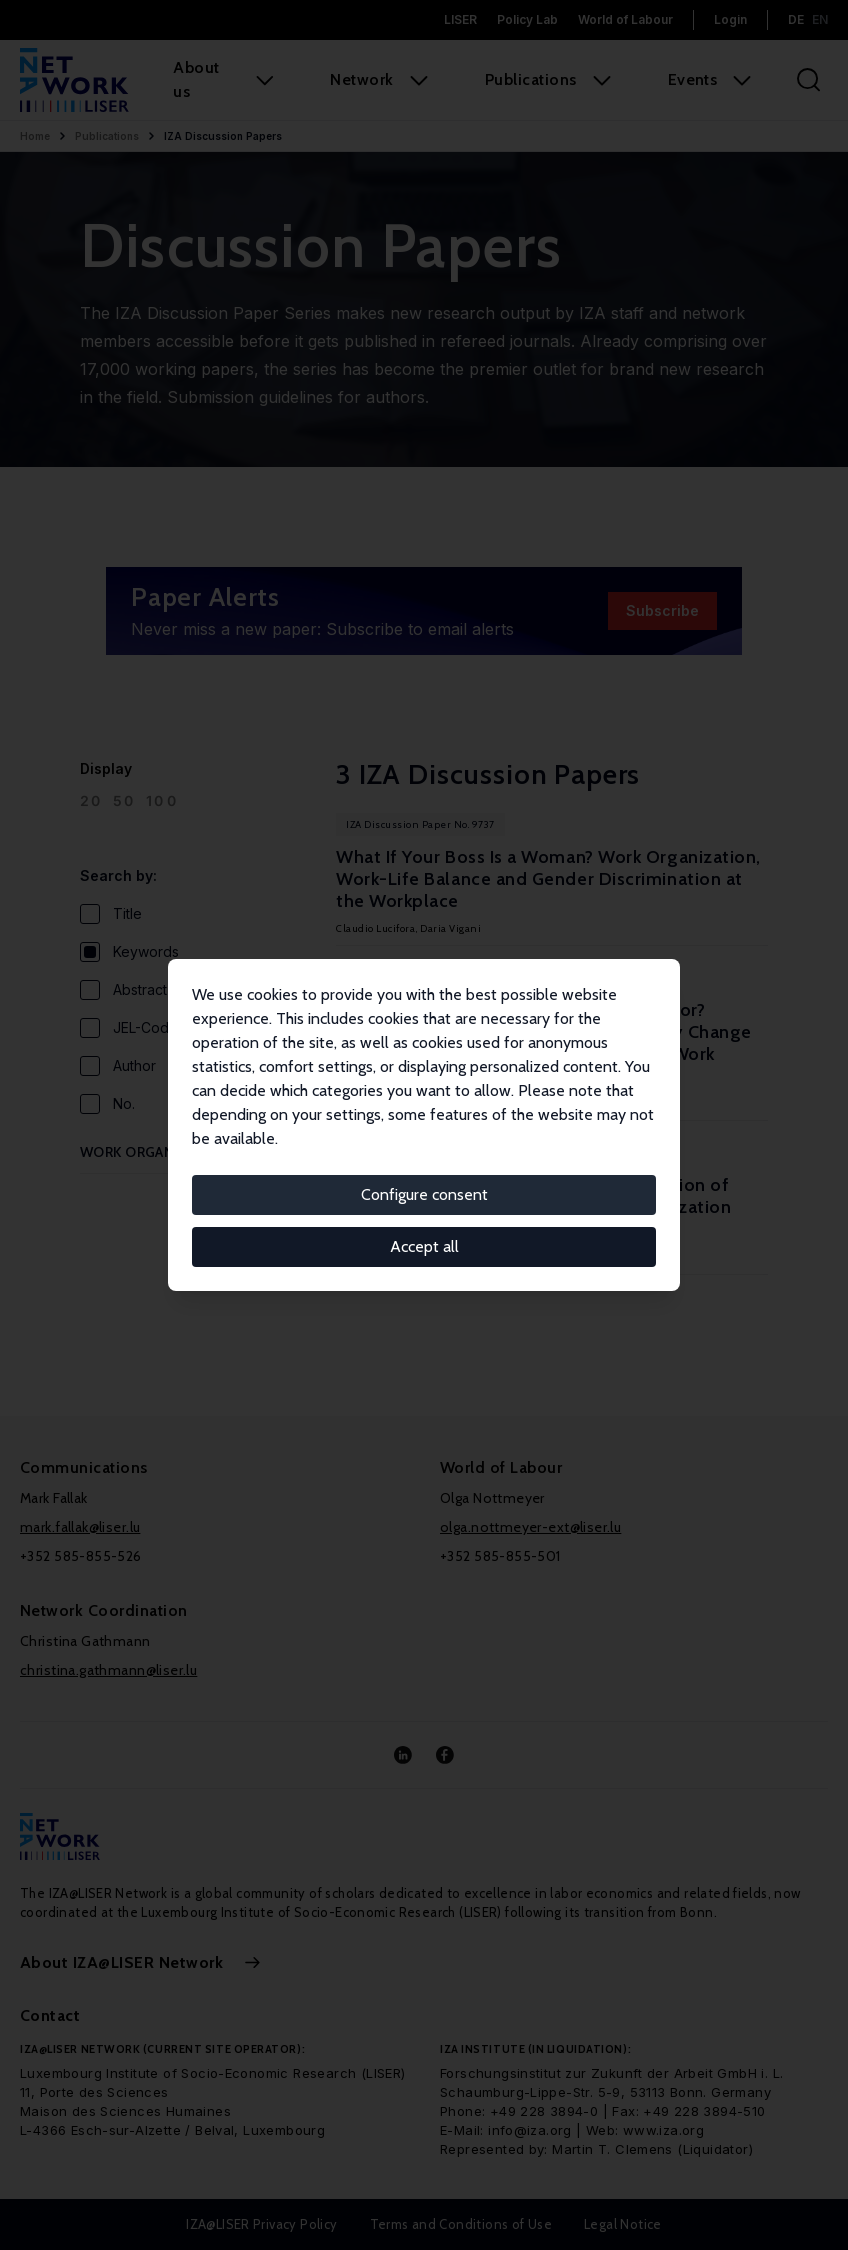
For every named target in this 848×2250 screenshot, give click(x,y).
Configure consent (424, 1194)
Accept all (424, 1246)
